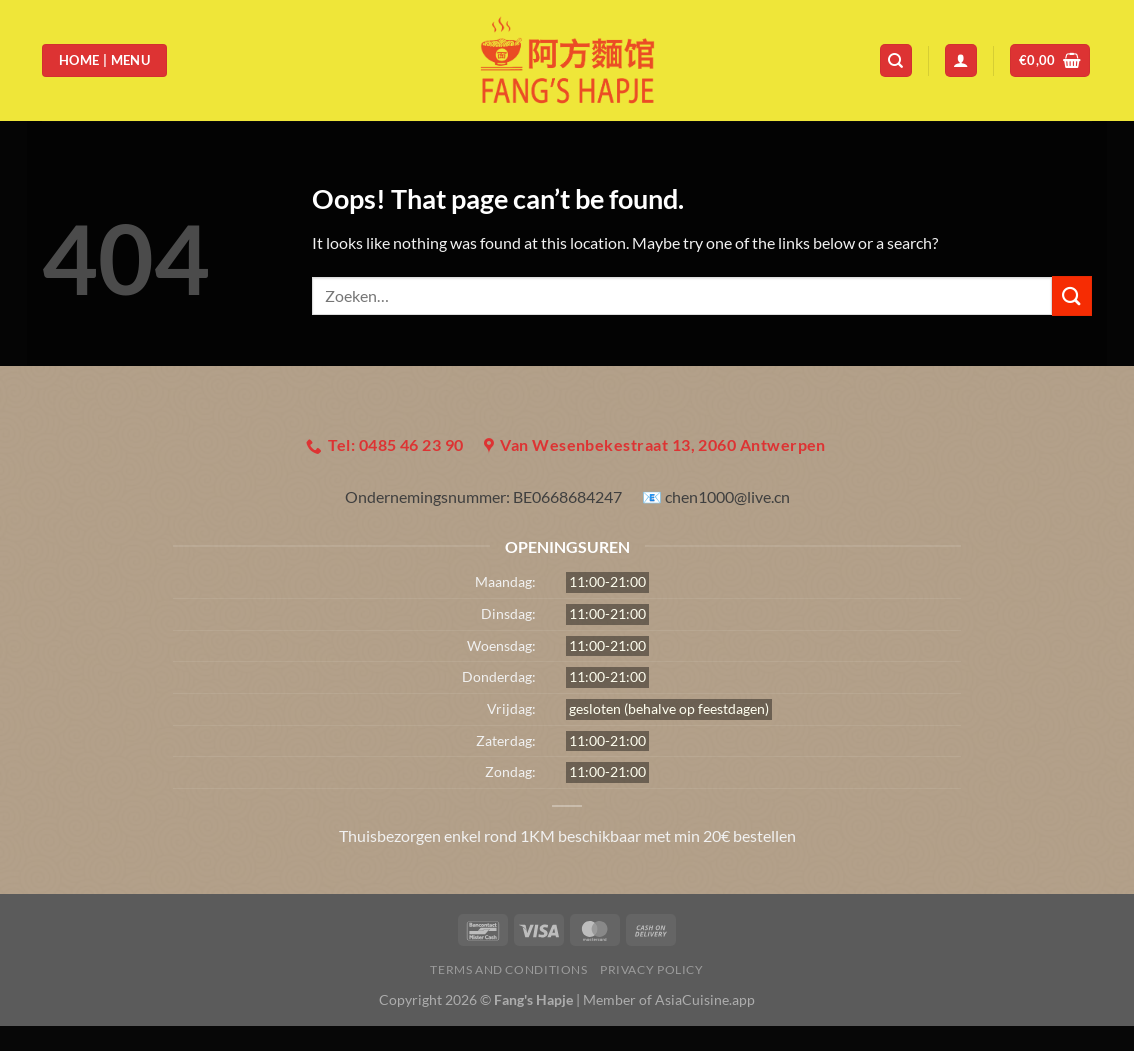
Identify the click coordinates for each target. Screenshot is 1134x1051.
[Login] (961, 60)
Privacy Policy (652, 969)
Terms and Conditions (508, 969)
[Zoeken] (896, 60)
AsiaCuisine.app (705, 999)
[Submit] (1072, 295)
